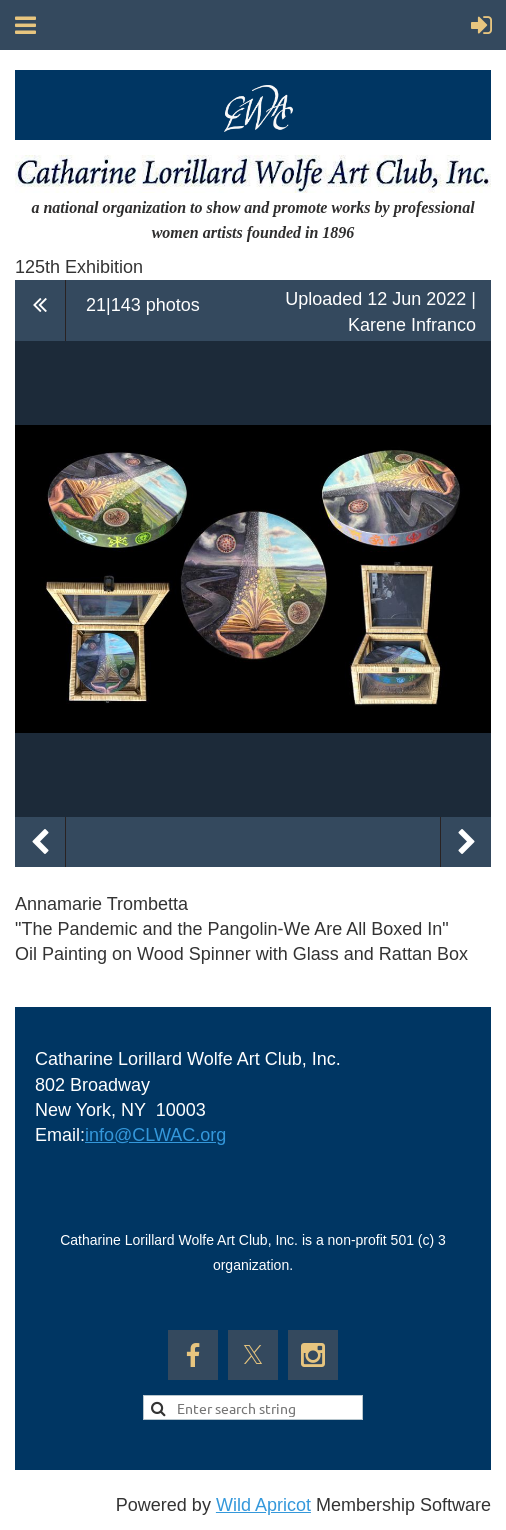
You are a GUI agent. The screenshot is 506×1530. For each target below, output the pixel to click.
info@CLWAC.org (155, 1135)
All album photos (40, 310)
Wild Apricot (263, 1505)
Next (466, 842)
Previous (40, 842)
